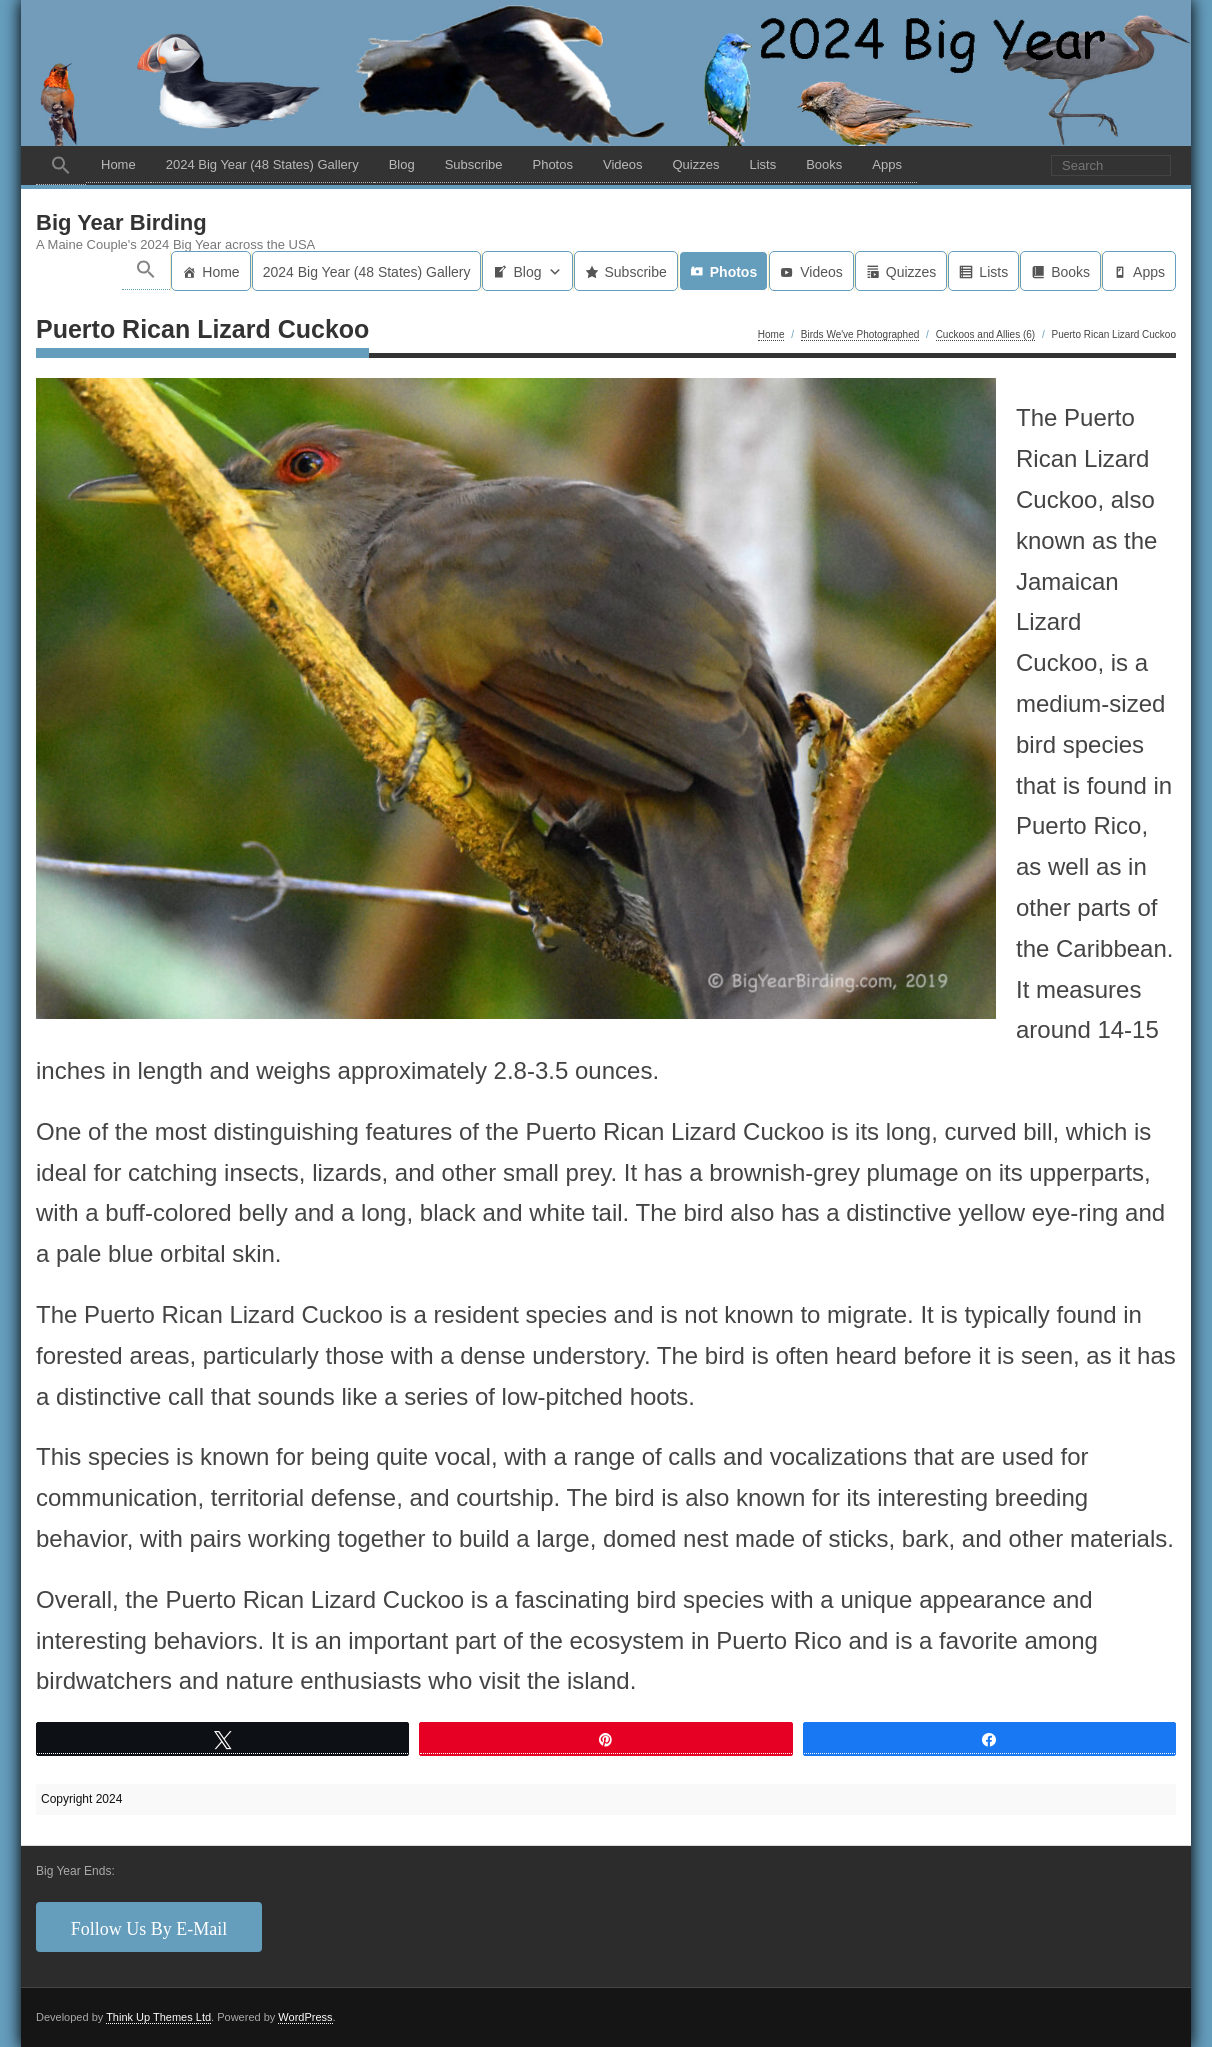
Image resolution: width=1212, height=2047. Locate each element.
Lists (762, 164)
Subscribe (474, 164)
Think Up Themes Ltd (158, 2017)
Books (824, 164)
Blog (402, 164)
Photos (552, 164)
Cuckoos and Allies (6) (986, 334)
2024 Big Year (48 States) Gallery (262, 164)
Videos (623, 164)
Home (118, 164)
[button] (61, 165)
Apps (887, 164)
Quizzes (695, 164)
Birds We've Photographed (860, 334)
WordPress (305, 2017)
